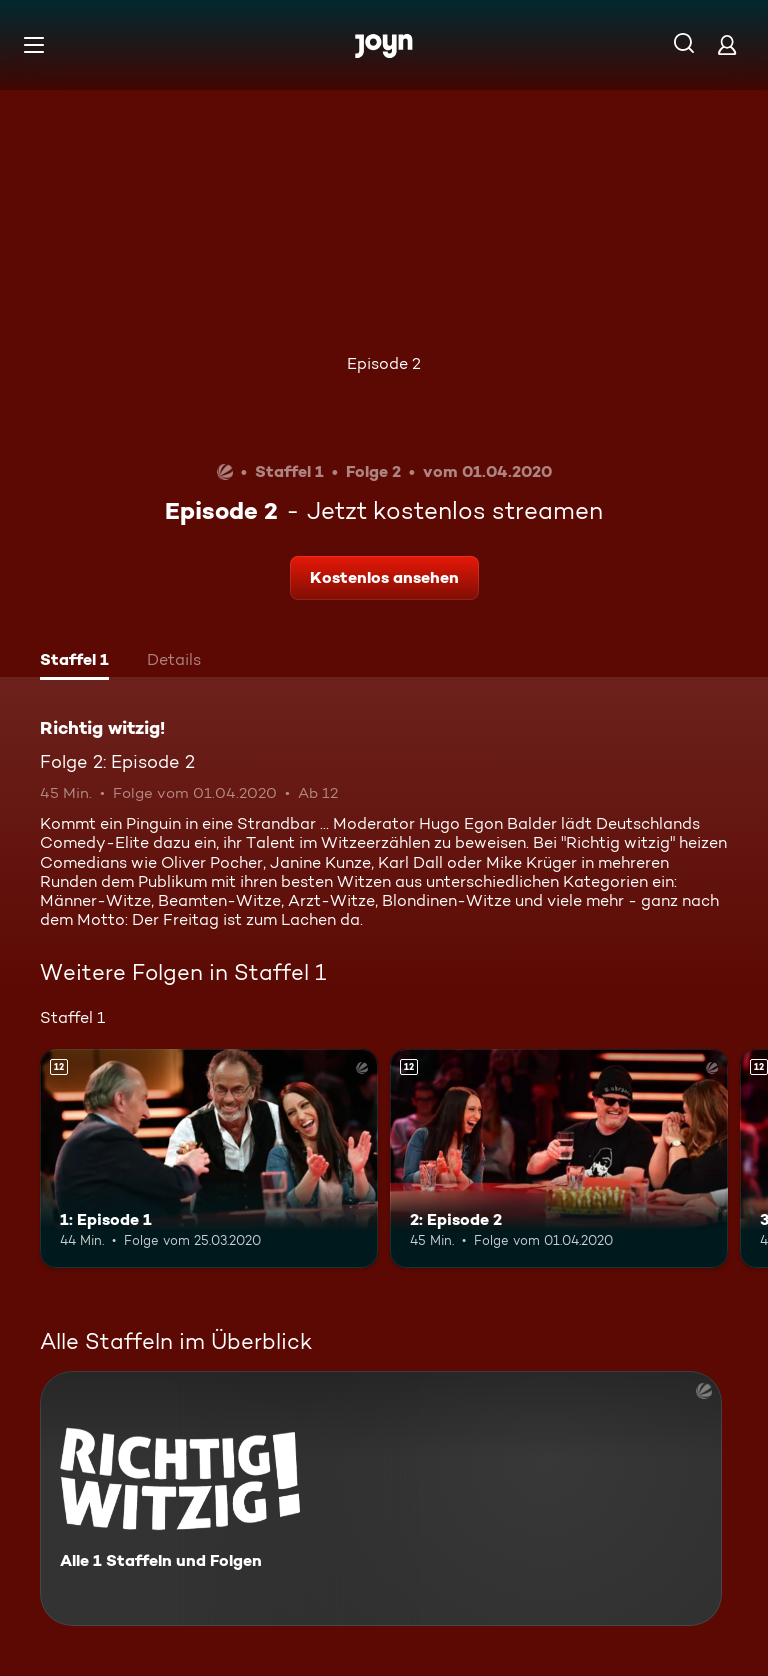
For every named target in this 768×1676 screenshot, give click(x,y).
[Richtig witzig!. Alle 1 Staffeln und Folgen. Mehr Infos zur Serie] (381, 1498)
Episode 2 (384, 363)
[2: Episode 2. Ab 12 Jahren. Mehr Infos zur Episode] (559, 1159)
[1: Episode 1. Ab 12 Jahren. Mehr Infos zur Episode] (209, 1159)
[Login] (727, 44)
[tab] (74, 662)
